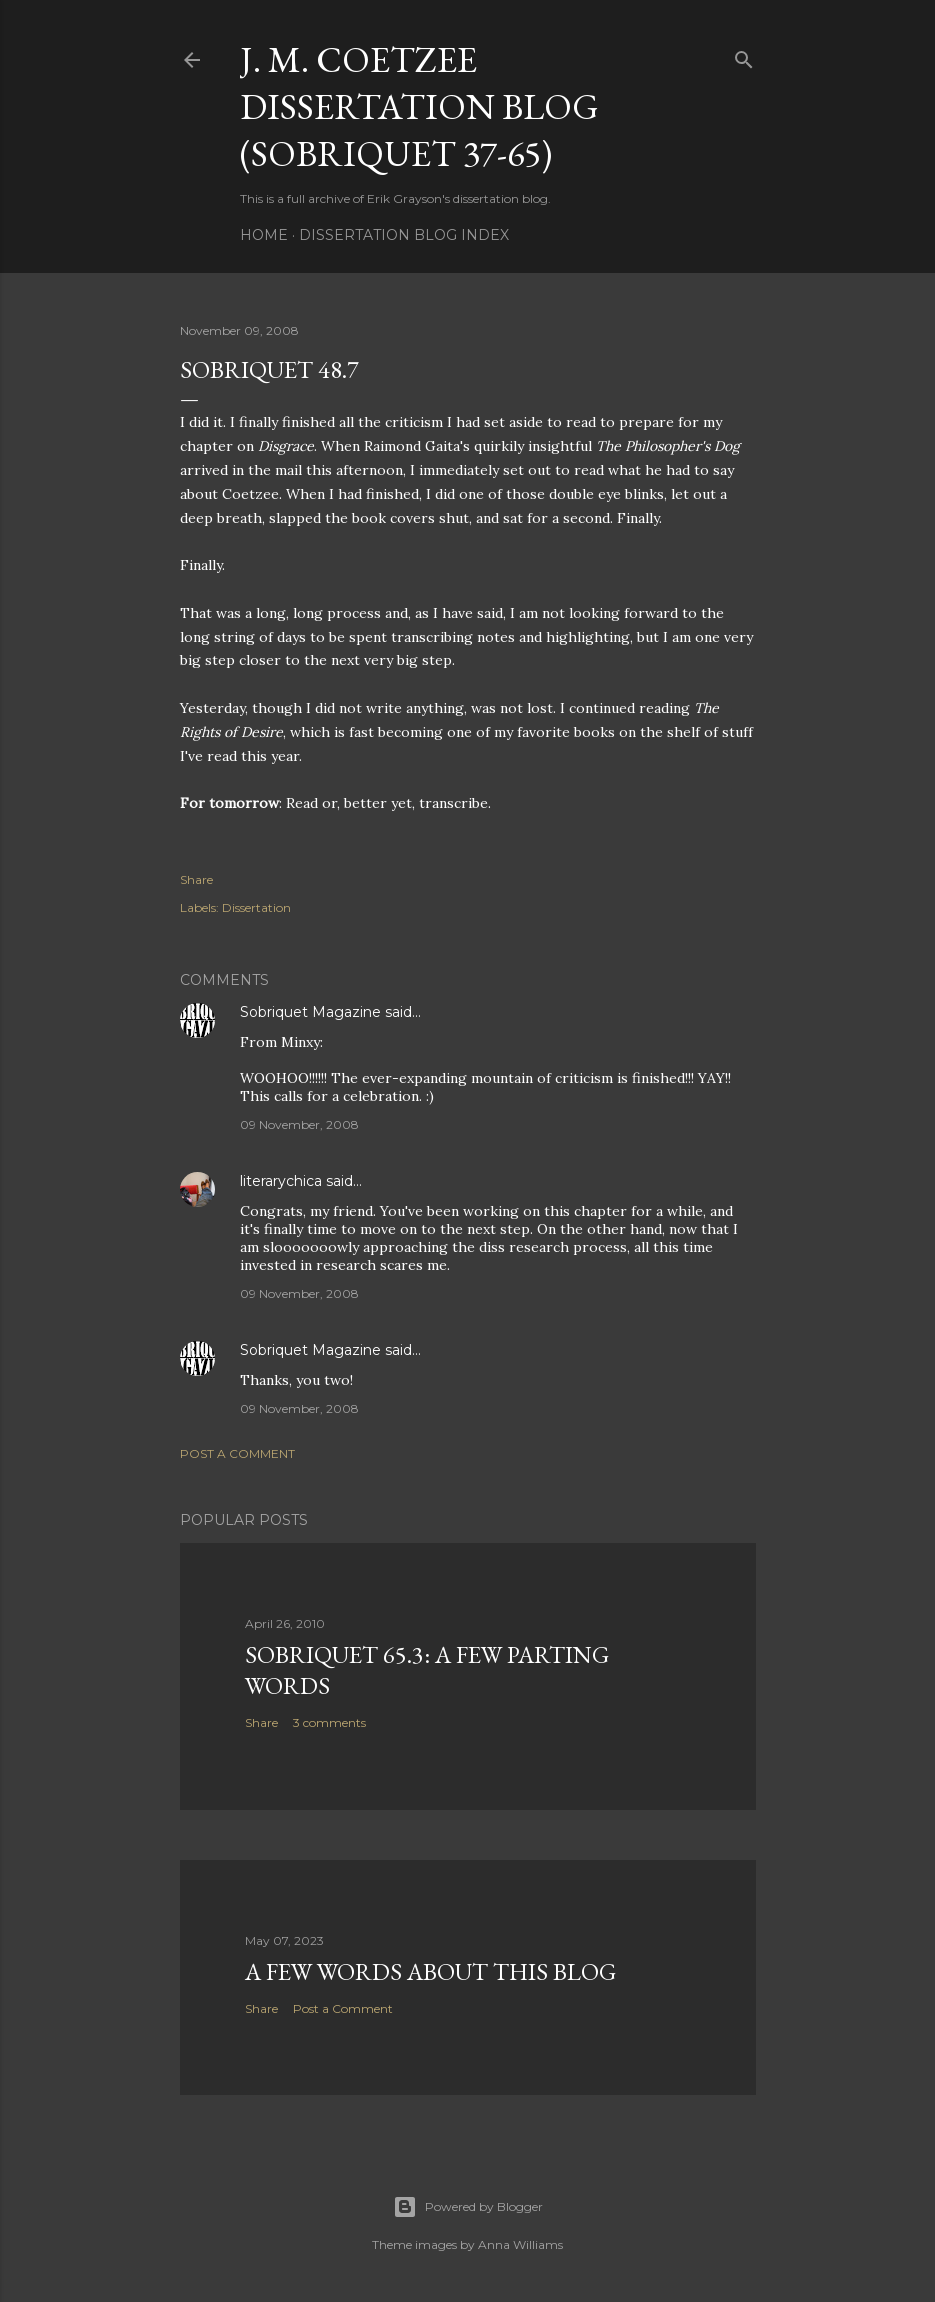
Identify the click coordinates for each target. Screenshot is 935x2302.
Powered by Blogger (468, 2207)
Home (264, 235)
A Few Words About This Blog (430, 1971)
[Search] (744, 55)
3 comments (329, 1722)
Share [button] (196, 879)
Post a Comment (237, 1453)
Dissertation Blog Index (404, 235)
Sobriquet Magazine (310, 1012)
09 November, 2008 (299, 1124)
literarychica (281, 1181)
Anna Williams (520, 2244)
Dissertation (256, 907)
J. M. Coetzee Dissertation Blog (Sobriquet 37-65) (419, 106)
